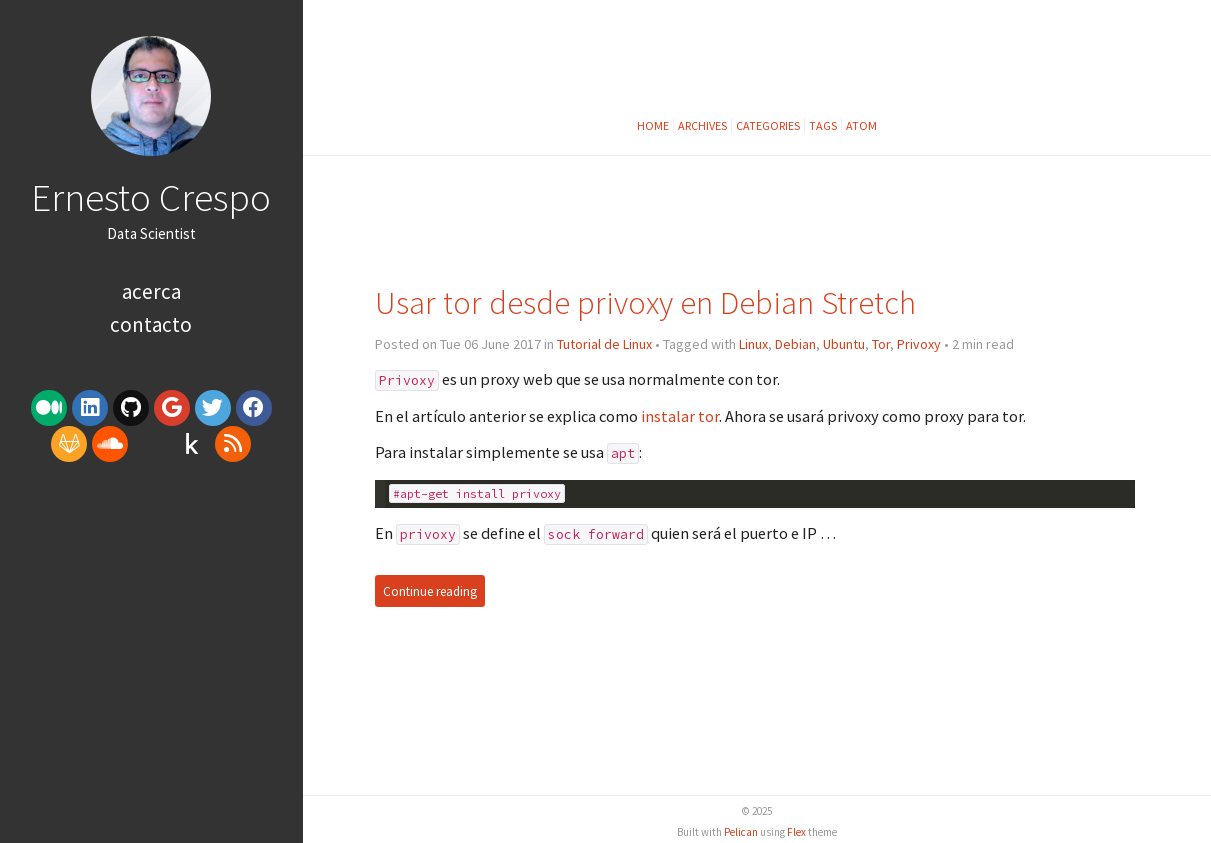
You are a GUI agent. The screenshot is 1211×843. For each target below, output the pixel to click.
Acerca (151, 291)
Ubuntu (844, 344)
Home (653, 125)
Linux (753, 344)
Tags (823, 125)
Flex (796, 832)
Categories (768, 125)
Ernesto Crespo (151, 197)
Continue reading (430, 591)
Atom (861, 125)
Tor (881, 344)
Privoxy (919, 344)
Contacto (151, 324)
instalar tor (680, 416)
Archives (702, 125)
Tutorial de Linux (604, 344)
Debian (795, 344)
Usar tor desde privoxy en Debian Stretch (645, 302)
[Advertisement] (151, 623)
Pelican (741, 832)
